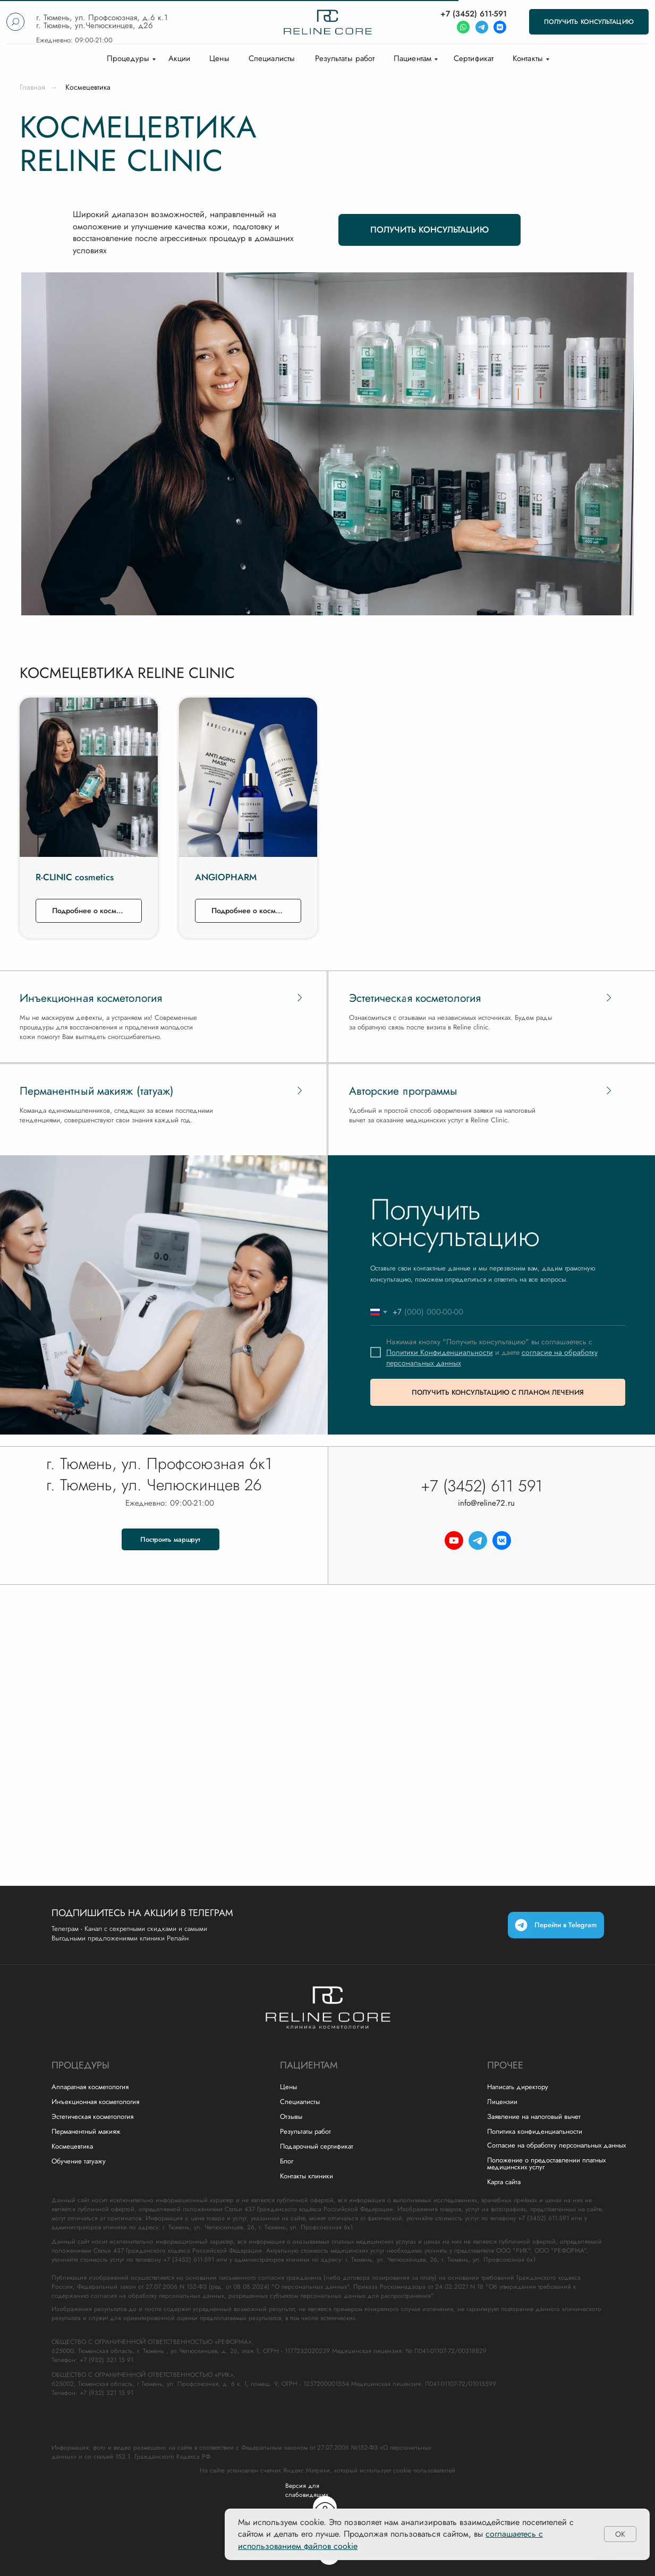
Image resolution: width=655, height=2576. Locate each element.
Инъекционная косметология (95, 2102)
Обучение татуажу (79, 2161)
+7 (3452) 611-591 (473, 14)
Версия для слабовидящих (306, 2490)
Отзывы (291, 2116)
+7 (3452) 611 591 (482, 1485)
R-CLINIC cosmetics (75, 877)
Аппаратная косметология (90, 2087)
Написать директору (517, 2087)
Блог (286, 2161)
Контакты (528, 58)
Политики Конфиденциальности (439, 1352)
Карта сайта (504, 2182)
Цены (219, 58)
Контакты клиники (306, 2176)
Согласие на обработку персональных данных (556, 2145)
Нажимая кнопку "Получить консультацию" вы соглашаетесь (487, 1341)
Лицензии (502, 2102)
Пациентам (412, 58)
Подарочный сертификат (316, 2146)
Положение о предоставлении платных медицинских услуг (546, 2163)
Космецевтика (72, 2146)
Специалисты (272, 58)
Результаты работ (345, 58)
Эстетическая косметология (92, 2116)
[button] (589, 22)
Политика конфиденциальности (534, 2131)
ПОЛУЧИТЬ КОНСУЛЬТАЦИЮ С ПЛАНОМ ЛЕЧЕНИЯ (498, 1392)
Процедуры (128, 58)
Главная (32, 87)
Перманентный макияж (86, 2131)
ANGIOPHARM (226, 877)
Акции (179, 58)
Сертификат (474, 58)
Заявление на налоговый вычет (534, 2116)
